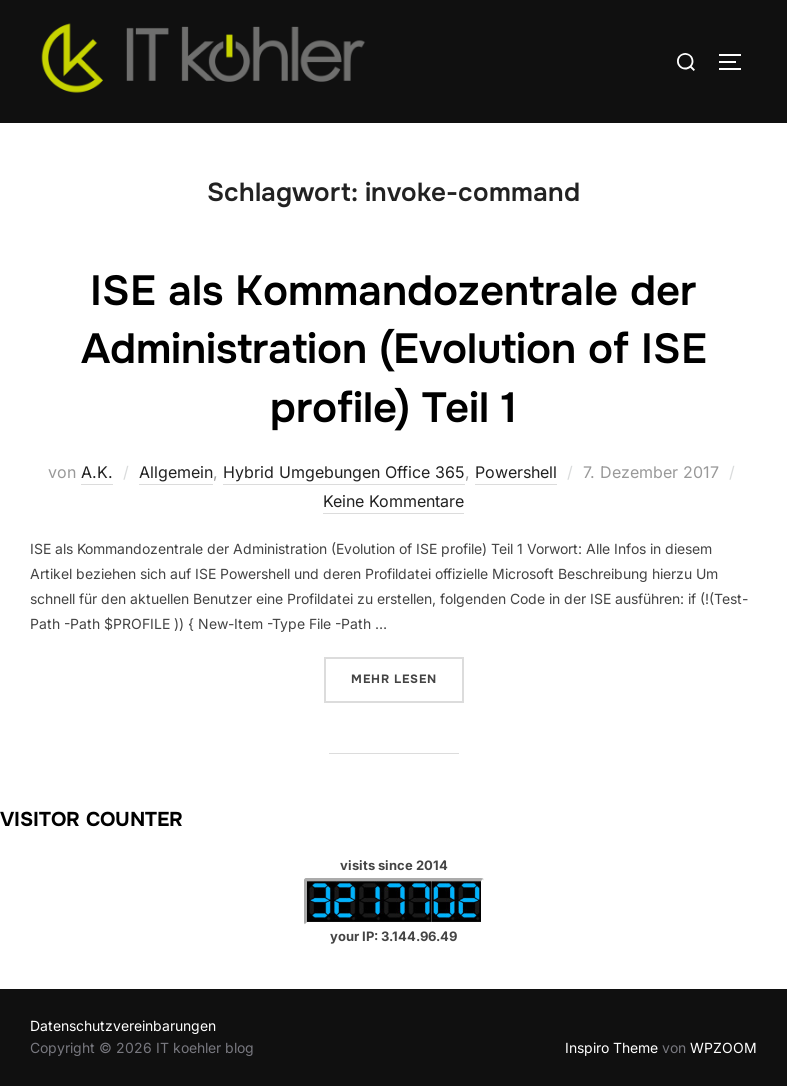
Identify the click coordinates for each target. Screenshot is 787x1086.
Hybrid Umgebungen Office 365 (344, 472)
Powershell (516, 472)
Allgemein (176, 472)
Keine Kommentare (393, 501)
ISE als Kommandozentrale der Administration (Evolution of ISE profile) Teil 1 (394, 350)
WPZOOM (723, 1047)
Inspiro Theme (611, 1047)
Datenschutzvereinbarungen (123, 1025)
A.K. (97, 472)
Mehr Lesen (407, 677)
